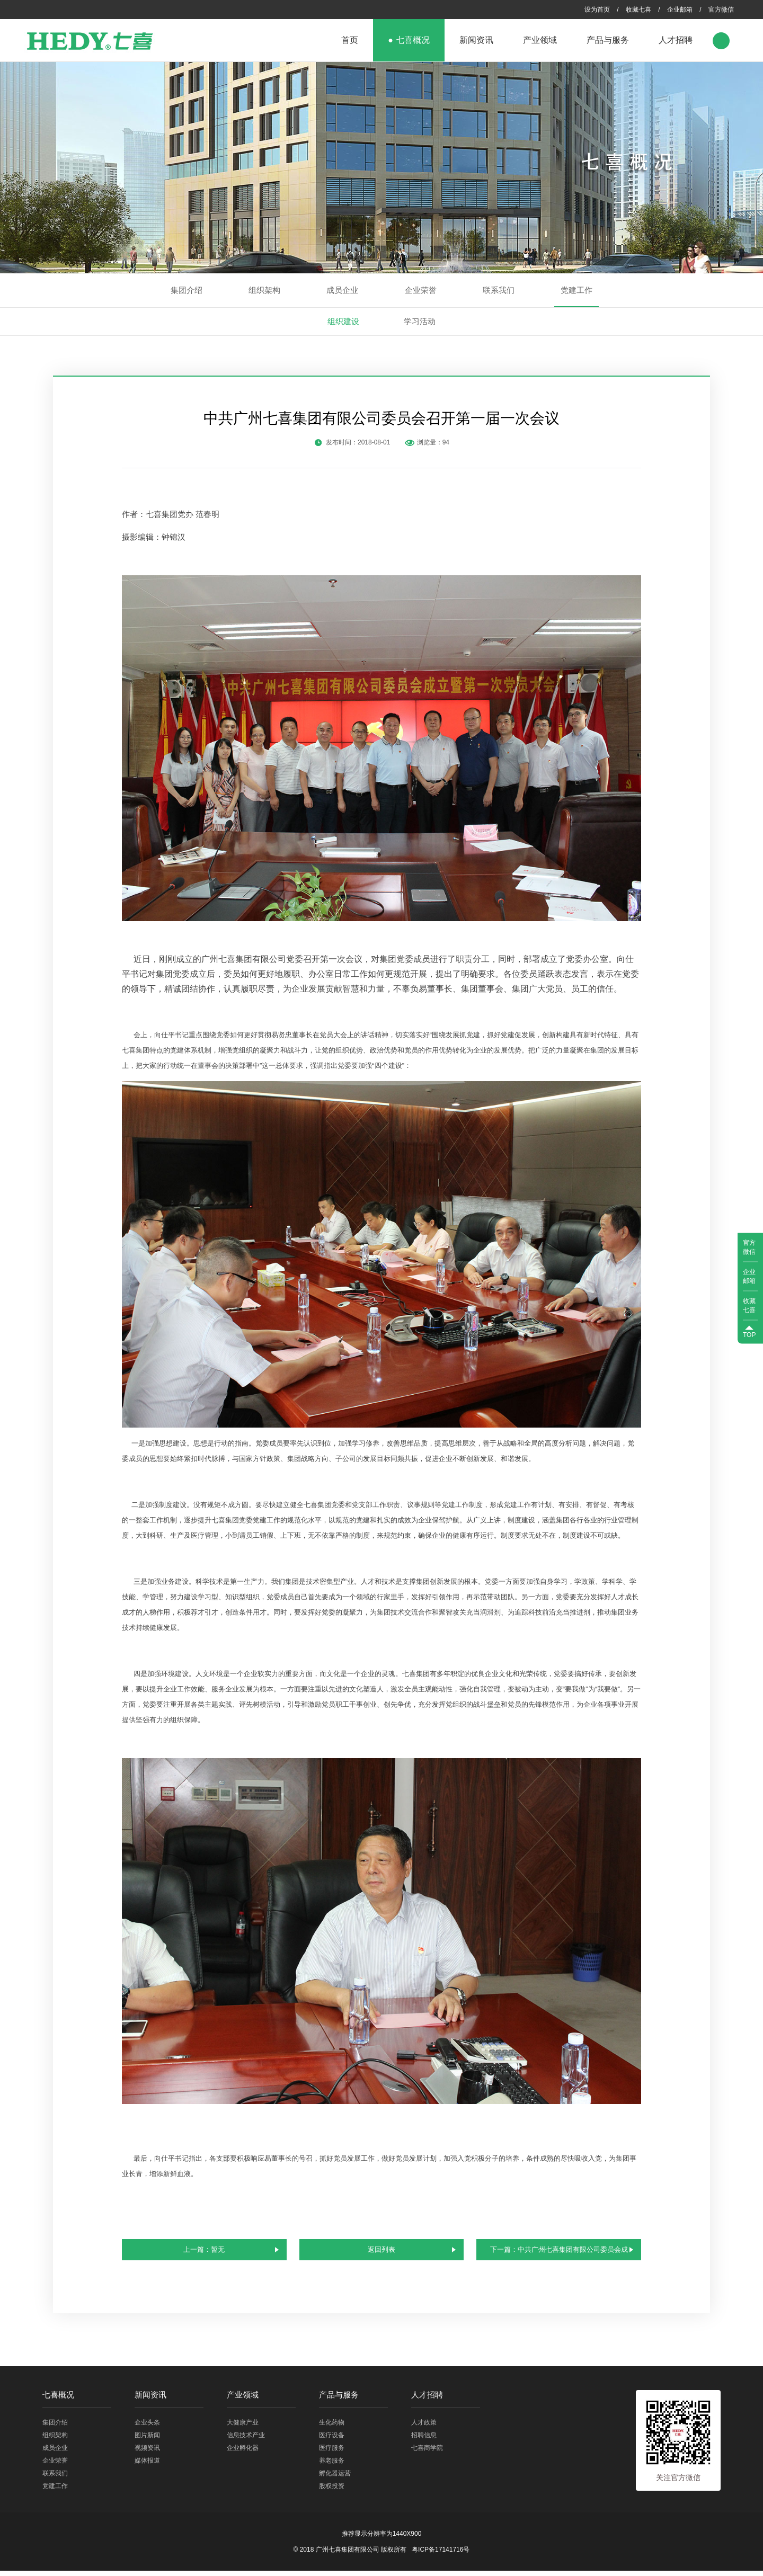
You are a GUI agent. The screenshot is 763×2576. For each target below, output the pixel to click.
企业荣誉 (421, 290)
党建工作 (576, 290)
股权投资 (331, 2491)
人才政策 (424, 2427)
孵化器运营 (335, 2478)
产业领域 (540, 39)
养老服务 (331, 2466)
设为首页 (597, 9)
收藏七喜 (638, 9)
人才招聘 (676, 39)
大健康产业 (243, 2427)
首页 (349, 39)
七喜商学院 (427, 2453)
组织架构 (264, 290)
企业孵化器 (243, 2453)
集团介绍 (186, 290)
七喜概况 (413, 39)
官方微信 (721, 9)
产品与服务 (608, 39)
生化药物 (331, 2427)
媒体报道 (147, 2466)
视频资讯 (147, 2453)
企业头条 (147, 2427)
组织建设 (343, 321)
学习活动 (420, 321)
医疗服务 (331, 2453)
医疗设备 (331, 2440)
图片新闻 (147, 2440)
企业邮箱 (680, 9)
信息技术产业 (246, 2440)
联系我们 (498, 290)
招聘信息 (424, 2440)
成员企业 (342, 290)
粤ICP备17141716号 (440, 2555)
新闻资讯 (476, 39)
